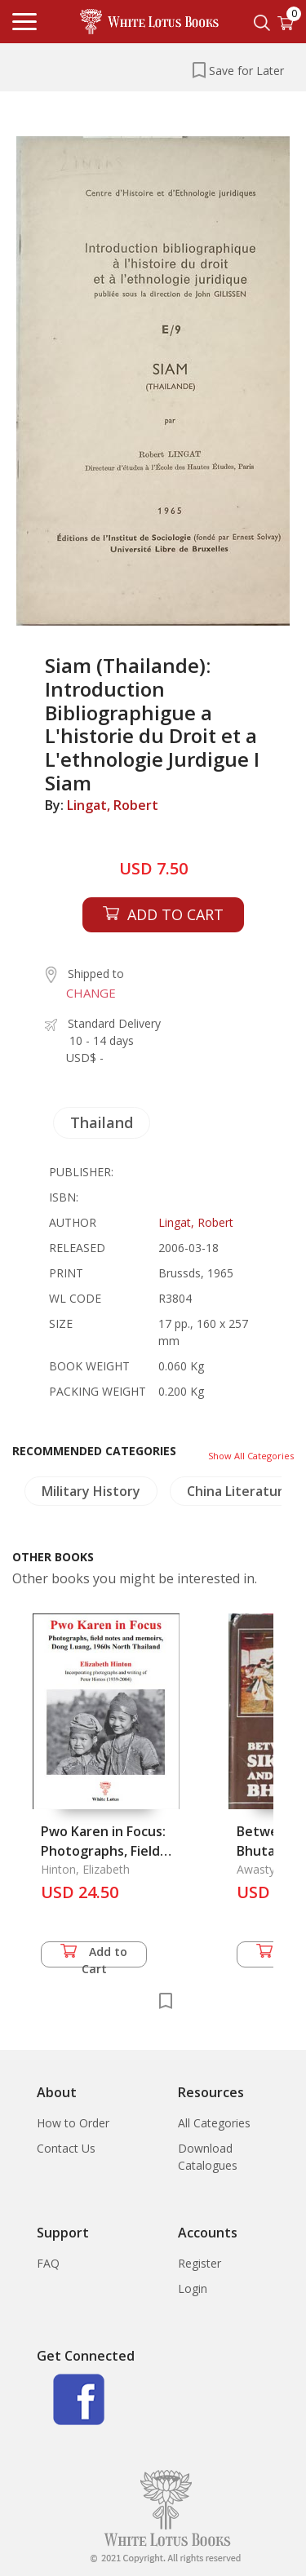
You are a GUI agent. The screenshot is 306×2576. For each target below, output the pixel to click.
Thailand (101, 1122)
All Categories (214, 2123)
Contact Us (66, 2148)
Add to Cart (93, 1955)
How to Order (73, 2123)
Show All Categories (251, 1456)
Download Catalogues (207, 2156)
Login (192, 2288)
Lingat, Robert (112, 805)
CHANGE (91, 993)
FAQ (48, 2263)
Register (199, 2263)
